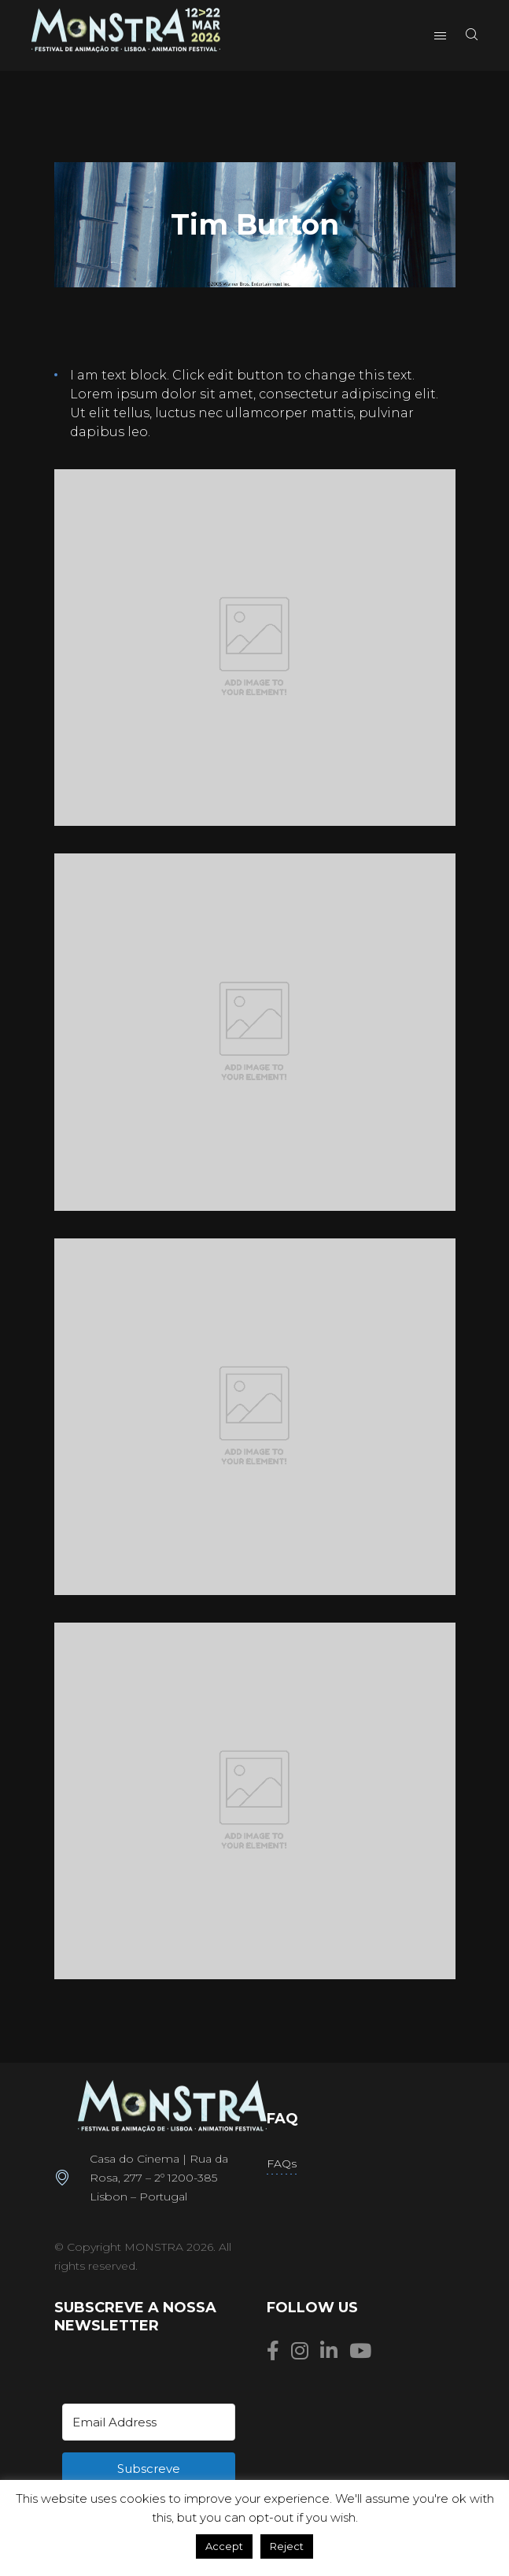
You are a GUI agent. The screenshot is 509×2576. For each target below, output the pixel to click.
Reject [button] (287, 2546)
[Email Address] (148, 2422)
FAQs (282, 2163)
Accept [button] (224, 2546)
